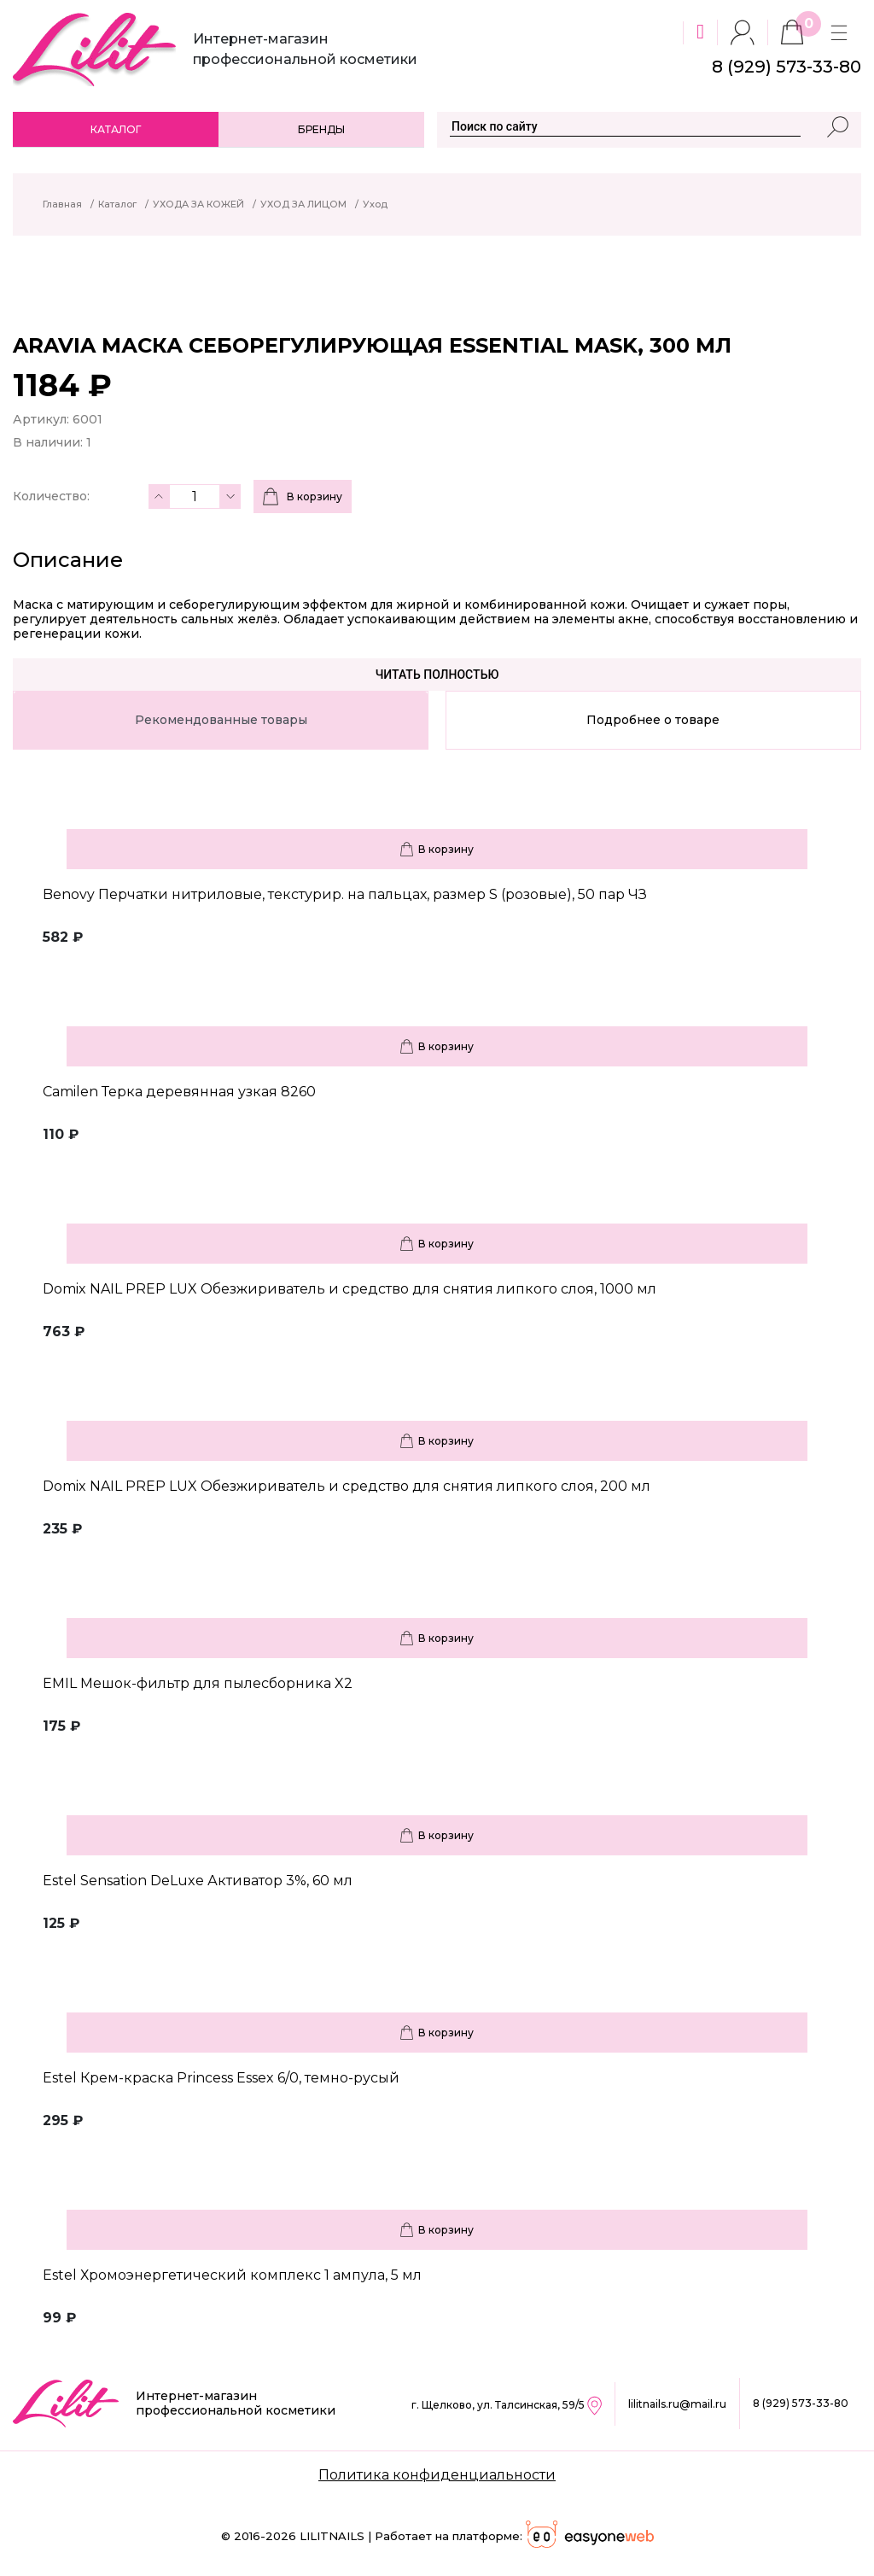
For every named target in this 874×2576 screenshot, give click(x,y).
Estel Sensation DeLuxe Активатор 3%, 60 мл (198, 1880)
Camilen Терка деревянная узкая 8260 (179, 1092)
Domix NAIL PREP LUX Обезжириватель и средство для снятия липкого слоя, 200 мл (346, 1486)
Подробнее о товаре (653, 719)
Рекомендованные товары (221, 719)
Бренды (321, 129)
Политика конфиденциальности (437, 2475)
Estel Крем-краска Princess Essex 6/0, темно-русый (221, 2078)
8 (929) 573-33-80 (800, 2403)
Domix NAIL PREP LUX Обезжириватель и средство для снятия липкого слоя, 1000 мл (349, 1289)
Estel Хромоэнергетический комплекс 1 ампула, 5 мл (232, 2275)
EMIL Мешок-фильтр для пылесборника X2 (198, 1683)
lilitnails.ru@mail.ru (677, 2404)
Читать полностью (437, 674)
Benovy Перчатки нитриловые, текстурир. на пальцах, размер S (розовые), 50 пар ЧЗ (345, 894)
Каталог (115, 129)
